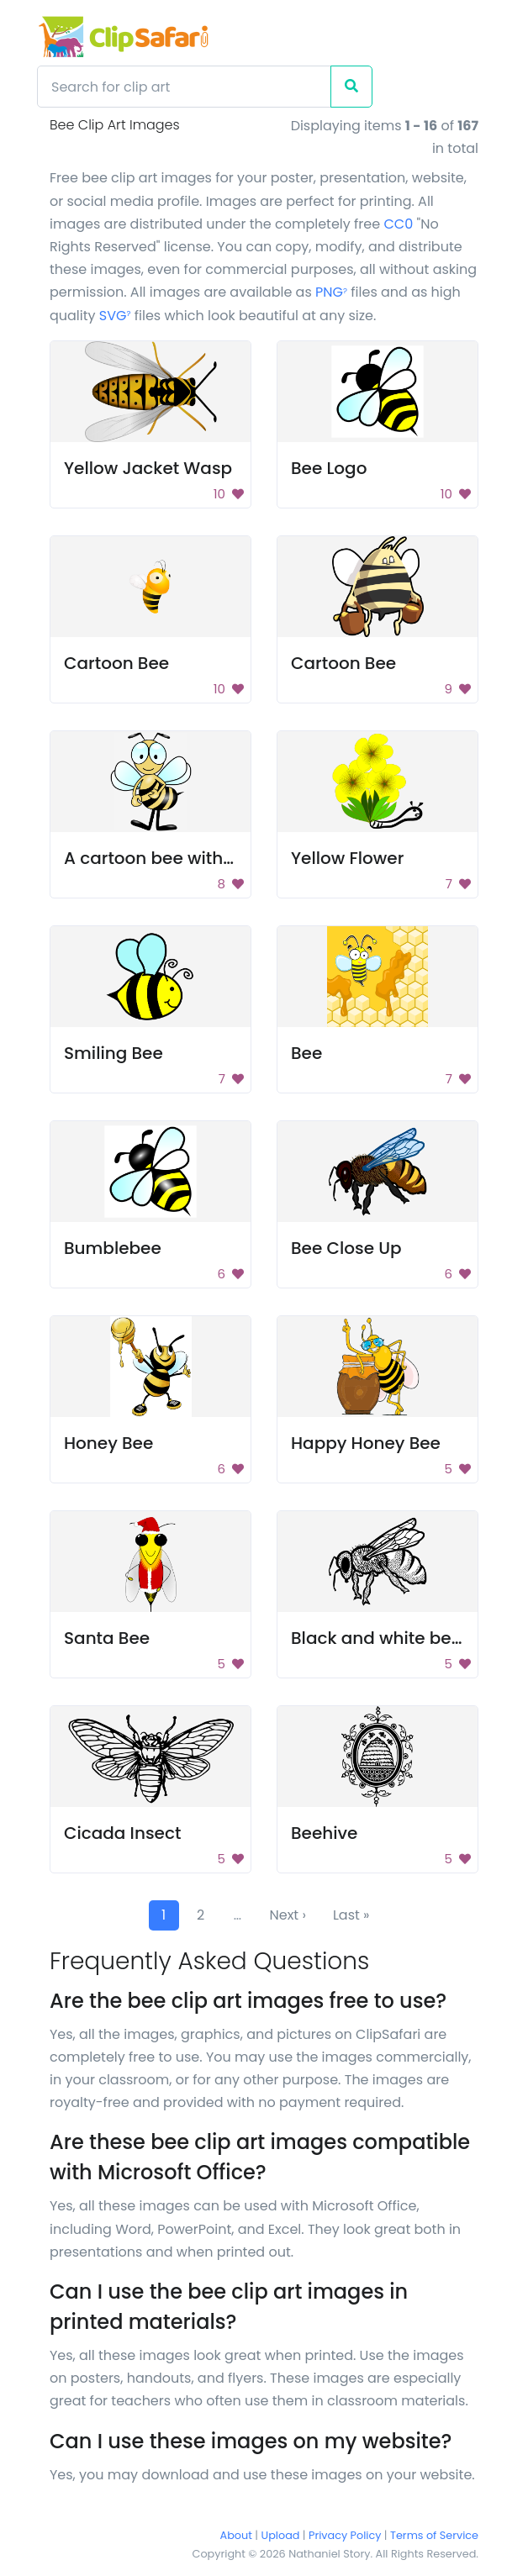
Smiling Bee (113, 1053)
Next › (288, 1915)
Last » (351, 1915)
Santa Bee (107, 1638)
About (236, 2535)
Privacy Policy (345, 2535)
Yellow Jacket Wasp (148, 468)
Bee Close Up (346, 1248)
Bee (306, 1053)
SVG (115, 315)
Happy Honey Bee (366, 1443)
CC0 (398, 224)
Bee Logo (329, 468)
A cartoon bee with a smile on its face (222, 858)
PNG (331, 292)
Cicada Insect (122, 1833)
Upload (280, 2535)
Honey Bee (108, 1443)
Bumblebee (112, 1248)
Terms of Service (434, 2535)
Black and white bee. (378, 1638)
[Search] (184, 87)
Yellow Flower (347, 858)
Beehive (324, 1833)
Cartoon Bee (116, 663)
